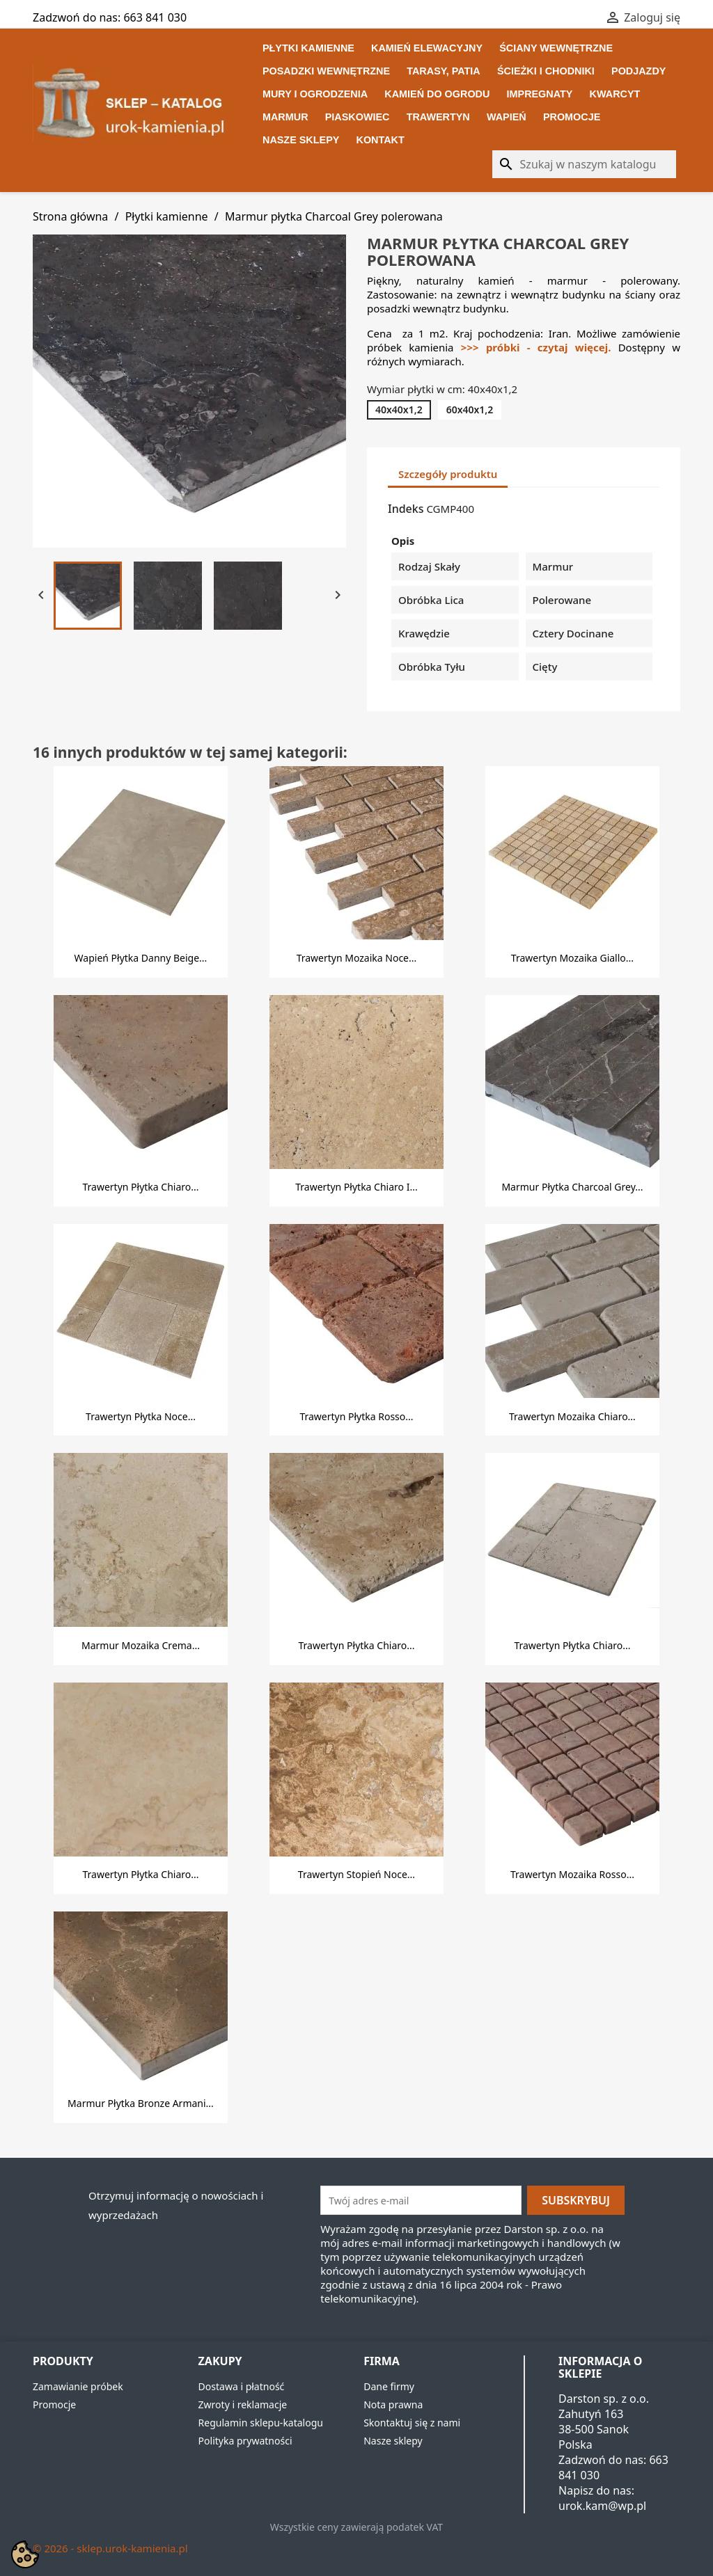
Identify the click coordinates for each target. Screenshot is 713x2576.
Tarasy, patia (443, 71)
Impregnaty (540, 94)
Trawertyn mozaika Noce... (357, 957)
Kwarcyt (615, 94)
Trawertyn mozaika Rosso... (572, 1874)
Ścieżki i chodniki (546, 71)
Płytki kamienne (308, 48)
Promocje (571, 116)
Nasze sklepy (301, 139)
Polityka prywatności (245, 2440)
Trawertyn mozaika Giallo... (572, 957)
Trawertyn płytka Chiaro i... (356, 1186)
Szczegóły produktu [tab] (447, 474)
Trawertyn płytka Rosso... (356, 1416)
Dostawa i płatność (241, 2386)
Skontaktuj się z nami (411, 2422)
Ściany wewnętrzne (556, 48)
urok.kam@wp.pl (602, 2505)
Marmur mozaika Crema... (140, 1645)
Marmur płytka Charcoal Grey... (572, 1186)
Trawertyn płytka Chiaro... (140, 1186)
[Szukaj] (584, 164)
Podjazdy (638, 71)
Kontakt (380, 139)
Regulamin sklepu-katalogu (260, 2422)
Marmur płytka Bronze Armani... (141, 2103)
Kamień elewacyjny (427, 48)
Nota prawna (393, 2404)
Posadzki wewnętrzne (326, 71)
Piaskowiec (357, 116)
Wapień (506, 116)
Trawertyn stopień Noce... (356, 1874)
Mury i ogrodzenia (315, 94)
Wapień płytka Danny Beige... (141, 957)
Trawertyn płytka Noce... (141, 1416)
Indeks (406, 509)
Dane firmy (388, 2386)
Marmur (285, 116)
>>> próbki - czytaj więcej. (539, 347)
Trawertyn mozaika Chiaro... (572, 1416)
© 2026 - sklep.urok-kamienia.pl (110, 2548)
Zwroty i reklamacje (243, 2404)
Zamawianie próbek (78, 2386)
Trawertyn (438, 116)
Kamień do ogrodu (436, 94)
